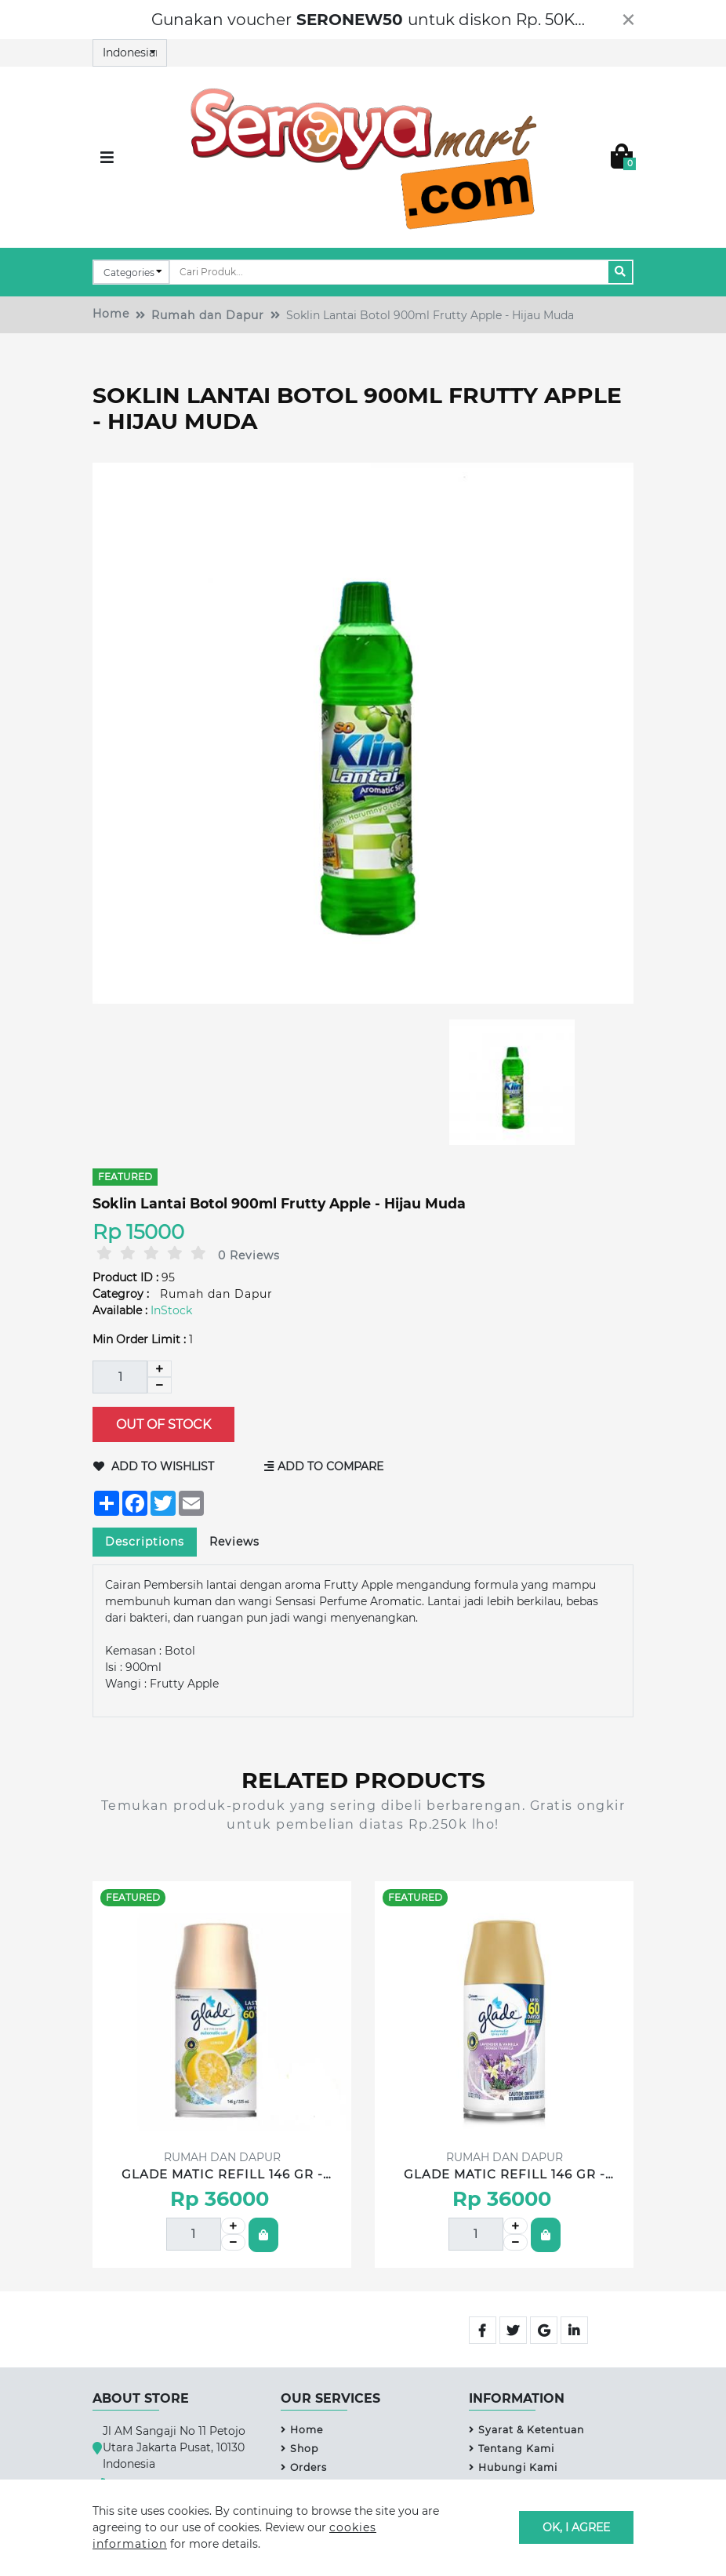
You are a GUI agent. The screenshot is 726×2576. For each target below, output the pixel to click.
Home (111, 314)
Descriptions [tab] (144, 1542)
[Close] (628, 19)
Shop (299, 2448)
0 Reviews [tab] (249, 1255)
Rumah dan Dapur (207, 315)
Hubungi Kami (513, 2467)
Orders (304, 2467)
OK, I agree (576, 2527)
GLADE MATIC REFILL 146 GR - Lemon (222, 2175)
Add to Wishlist (153, 1466)
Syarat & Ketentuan (526, 2430)
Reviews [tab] (234, 1542)
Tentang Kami (511, 2448)
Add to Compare (323, 1466)
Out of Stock (163, 1424)
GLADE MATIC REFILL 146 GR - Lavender (504, 2175)
